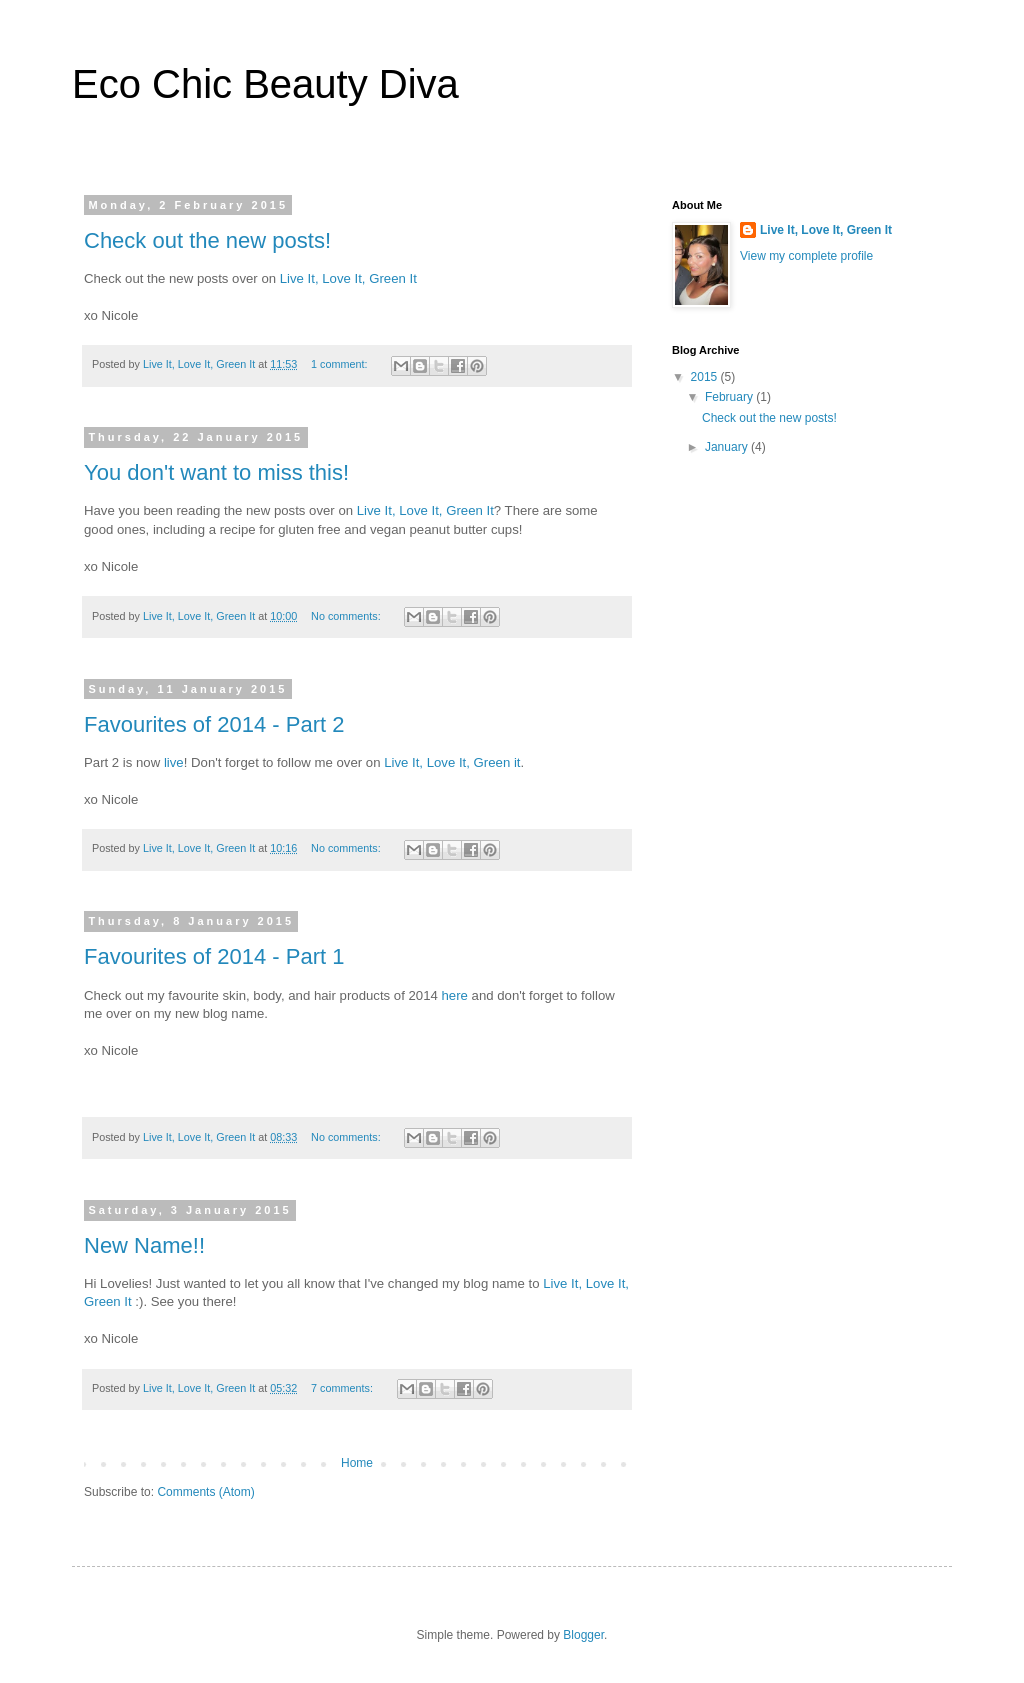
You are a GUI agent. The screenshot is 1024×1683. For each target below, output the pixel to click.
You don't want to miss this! (216, 472)
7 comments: (343, 1388)
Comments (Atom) (205, 1492)
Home (357, 1463)
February (730, 397)
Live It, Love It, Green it (450, 762)
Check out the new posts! (207, 240)
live (174, 762)
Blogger (583, 1635)
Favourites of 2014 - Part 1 (214, 956)
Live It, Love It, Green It (348, 278)
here (454, 995)
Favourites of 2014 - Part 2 (214, 724)
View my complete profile (806, 256)
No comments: (347, 616)
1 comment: (340, 364)
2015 (706, 377)
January (728, 447)
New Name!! (144, 1245)
